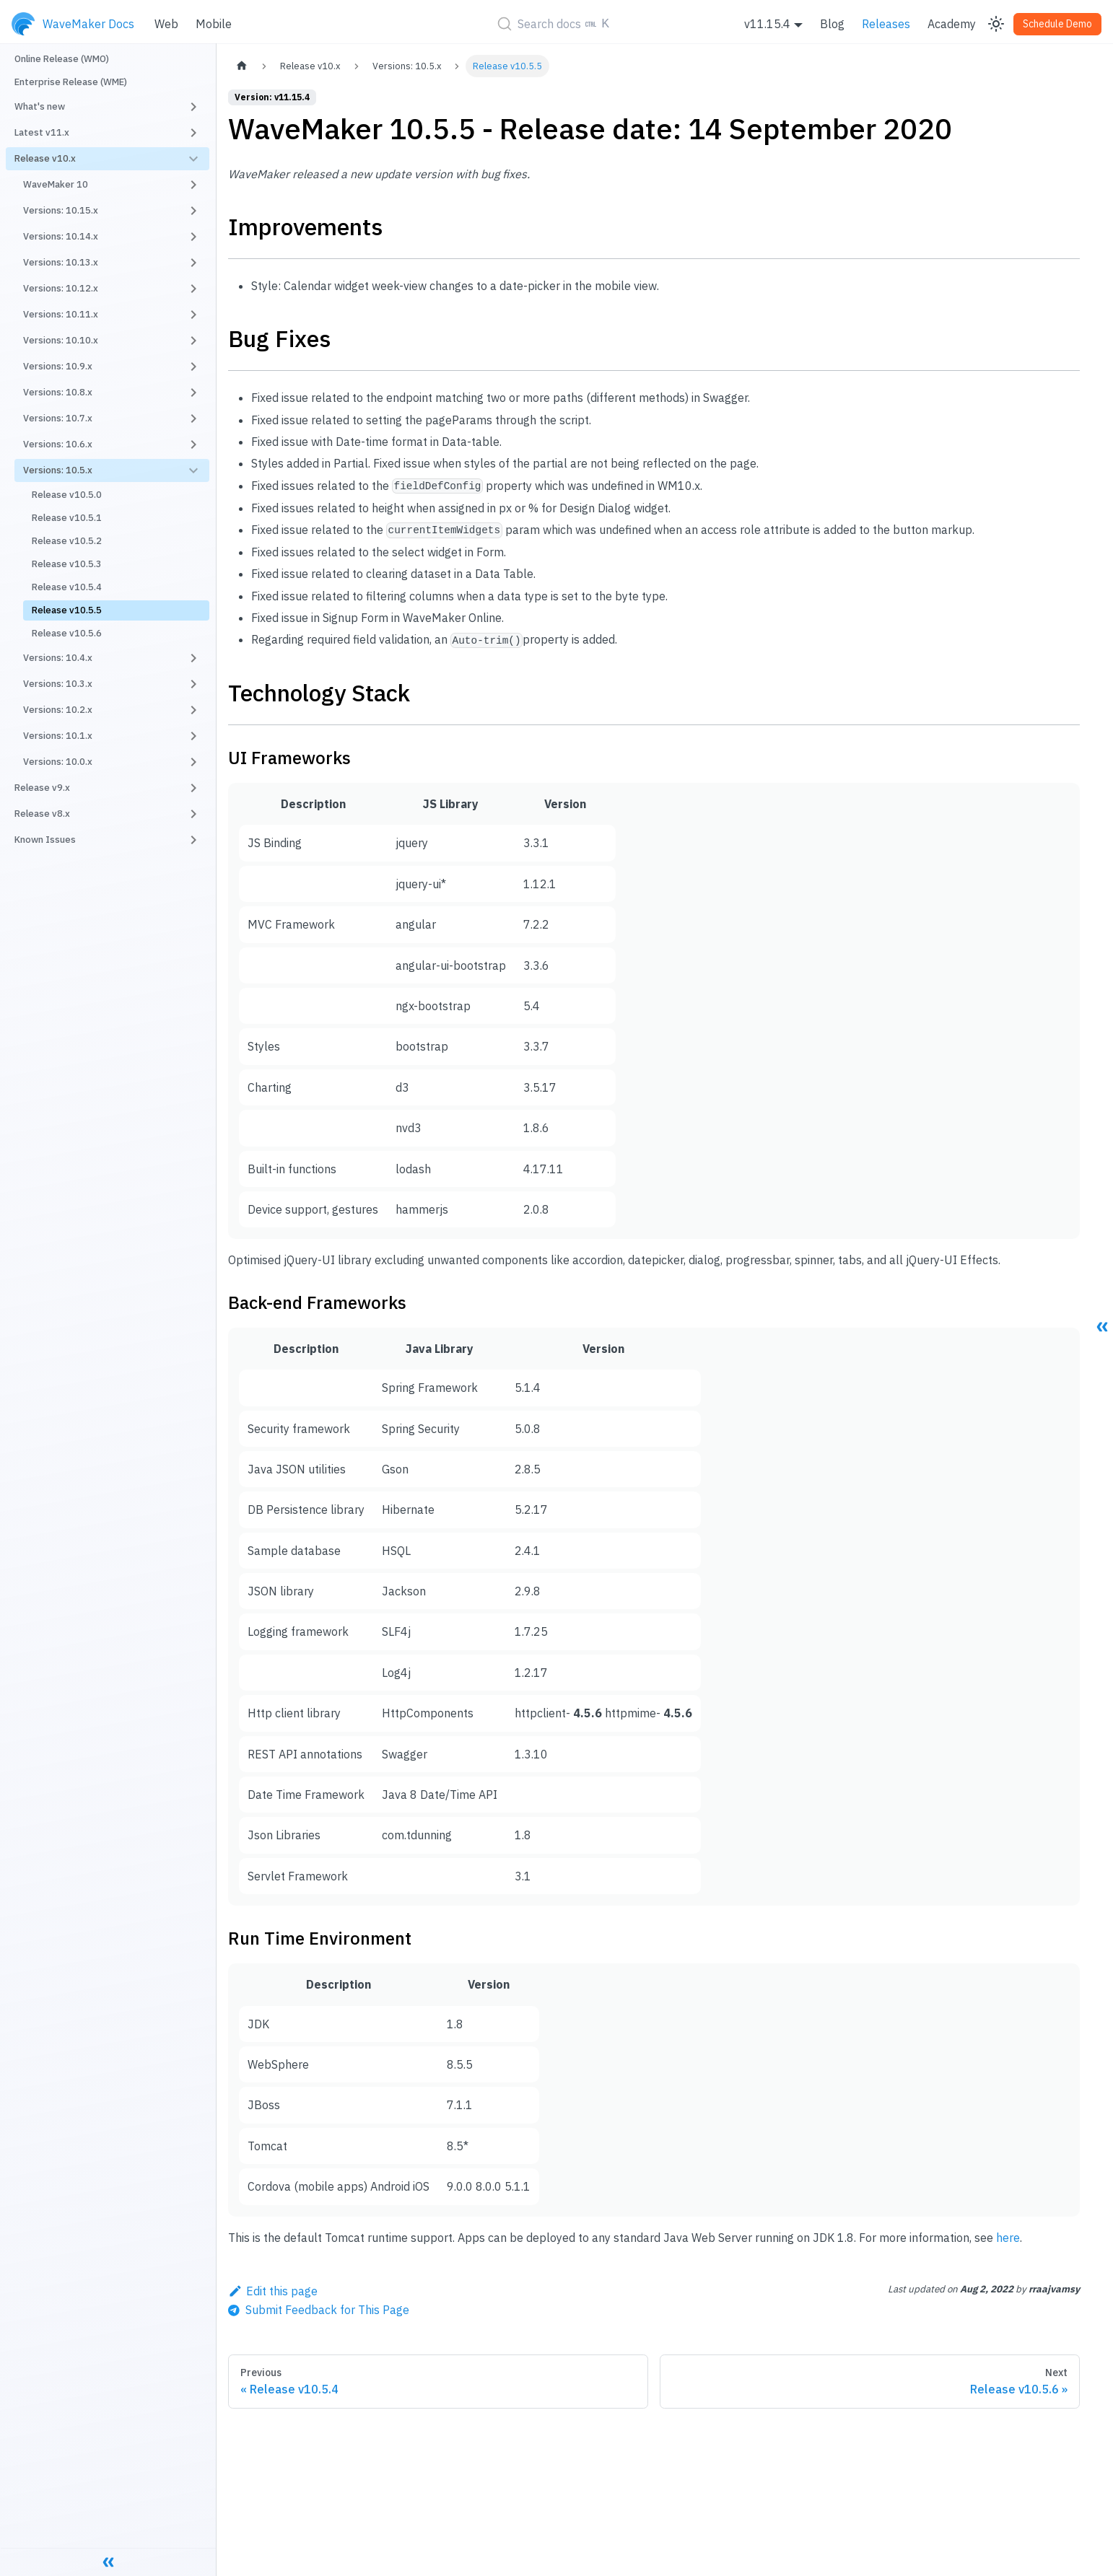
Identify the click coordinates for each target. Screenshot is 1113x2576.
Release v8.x (42, 813)
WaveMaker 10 (55, 184)
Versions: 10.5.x (57, 470)
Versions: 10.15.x (60, 210)
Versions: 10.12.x (60, 288)
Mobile (214, 24)
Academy (952, 24)
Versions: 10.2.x (57, 710)
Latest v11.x (41, 132)
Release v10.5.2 (67, 541)
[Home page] (242, 66)
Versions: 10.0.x (57, 761)
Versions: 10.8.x (57, 392)
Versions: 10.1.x (57, 736)
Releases (886, 24)
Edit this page (273, 2291)
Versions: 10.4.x (57, 658)
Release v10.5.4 (67, 587)
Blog (832, 24)
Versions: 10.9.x (57, 366)
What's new (39, 106)
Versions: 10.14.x (60, 236)
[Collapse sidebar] (108, 2561)
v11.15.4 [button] (767, 24)
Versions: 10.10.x (60, 340)
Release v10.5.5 (67, 610)
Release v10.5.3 (67, 564)
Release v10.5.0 (67, 495)
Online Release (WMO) (61, 59)
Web (166, 24)
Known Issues (45, 839)
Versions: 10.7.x (57, 418)
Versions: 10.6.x (57, 444)
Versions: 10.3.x (57, 684)
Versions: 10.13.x (60, 262)
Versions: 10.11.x (60, 314)
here (1008, 2237)
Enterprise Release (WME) (70, 82)
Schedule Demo (1057, 23)
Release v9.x (42, 787)
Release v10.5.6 (67, 633)
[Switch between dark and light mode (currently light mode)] (996, 23)
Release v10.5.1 (67, 518)
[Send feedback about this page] (318, 2309)
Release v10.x (45, 158)
